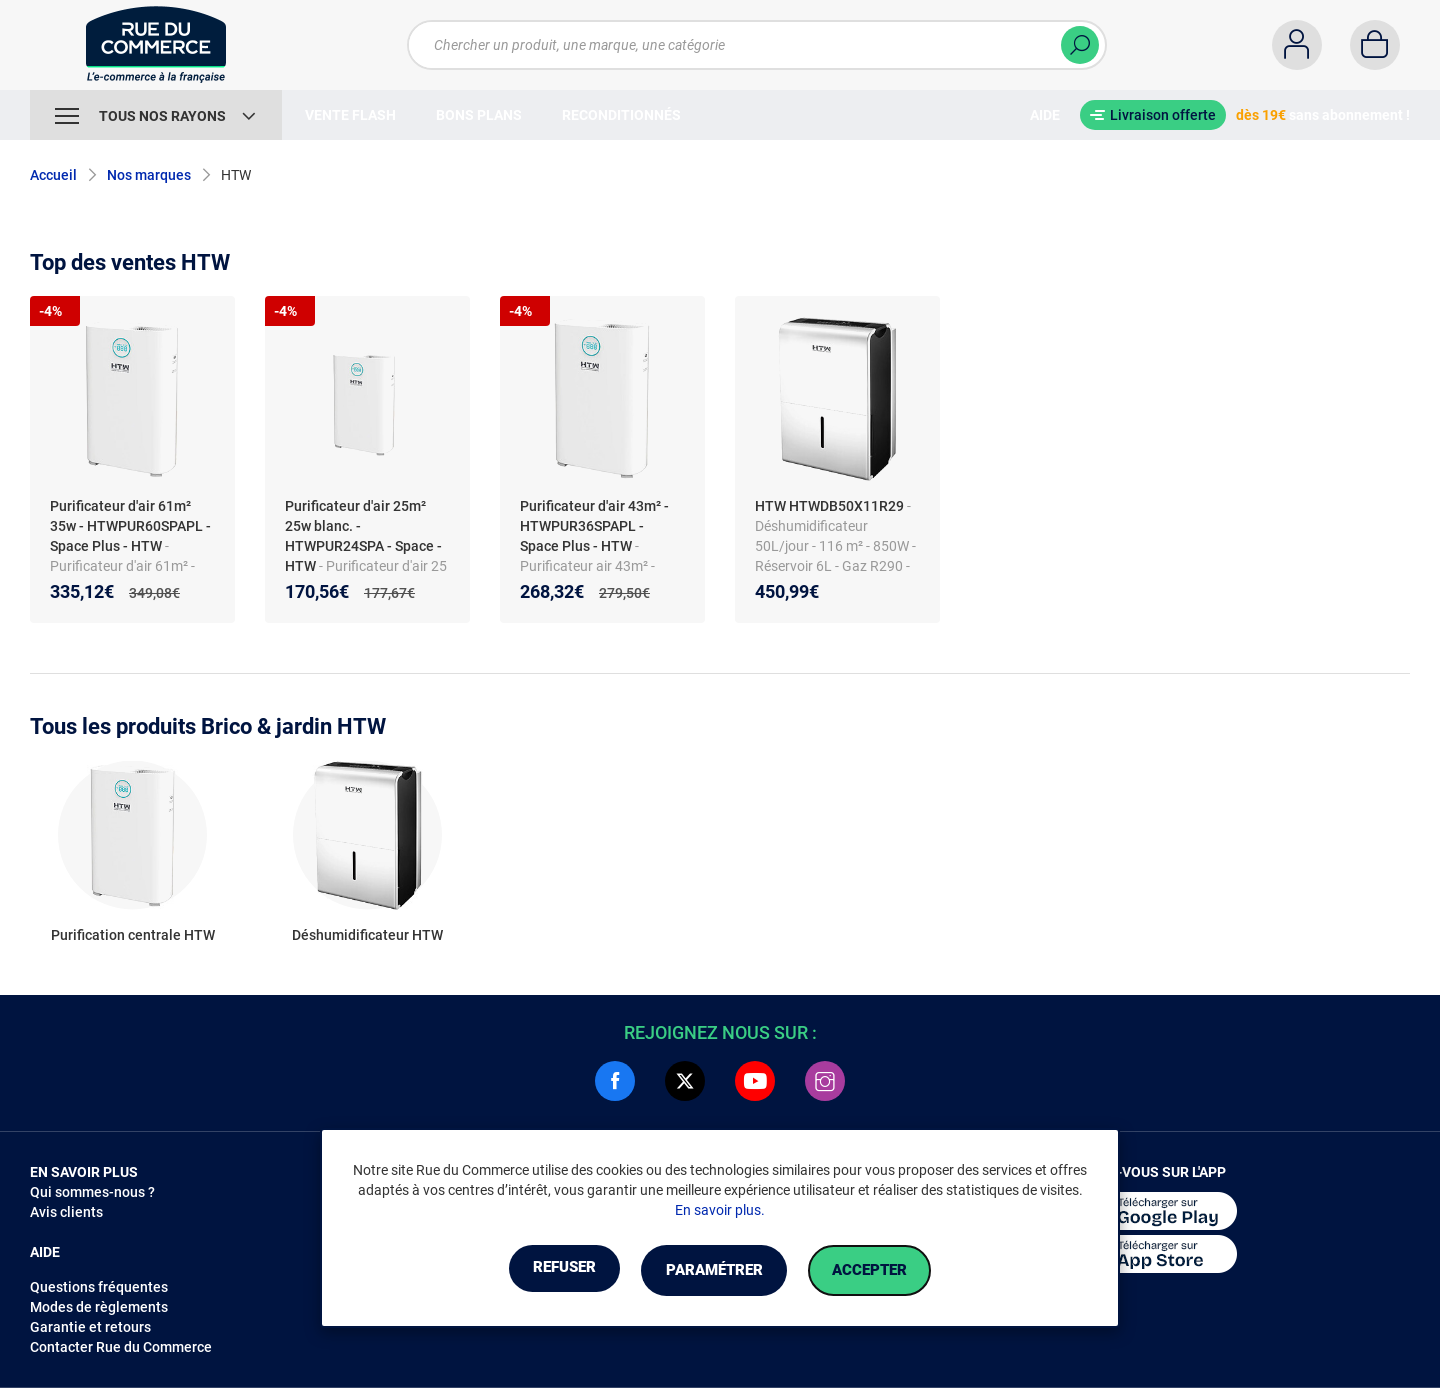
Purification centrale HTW (133, 935)
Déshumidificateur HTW (367, 935)
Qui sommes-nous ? (92, 1192)
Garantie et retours (90, 1327)
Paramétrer (713, 1270)
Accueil (53, 175)
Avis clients (66, 1212)
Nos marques (149, 175)
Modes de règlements (99, 1307)
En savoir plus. (720, 1211)
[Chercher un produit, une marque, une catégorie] (744, 45)
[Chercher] (1080, 45)
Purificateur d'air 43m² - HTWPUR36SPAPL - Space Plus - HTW (594, 526)
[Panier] (1375, 45)
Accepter (889, 1270)
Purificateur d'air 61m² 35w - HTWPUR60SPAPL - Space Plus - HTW (130, 526)
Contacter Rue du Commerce (121, 1347)
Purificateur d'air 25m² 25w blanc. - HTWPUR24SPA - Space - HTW (363, 536)
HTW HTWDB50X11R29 (829, 506)
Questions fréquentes (99, 1287)
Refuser (544, 1270)
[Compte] (1297, 45)
